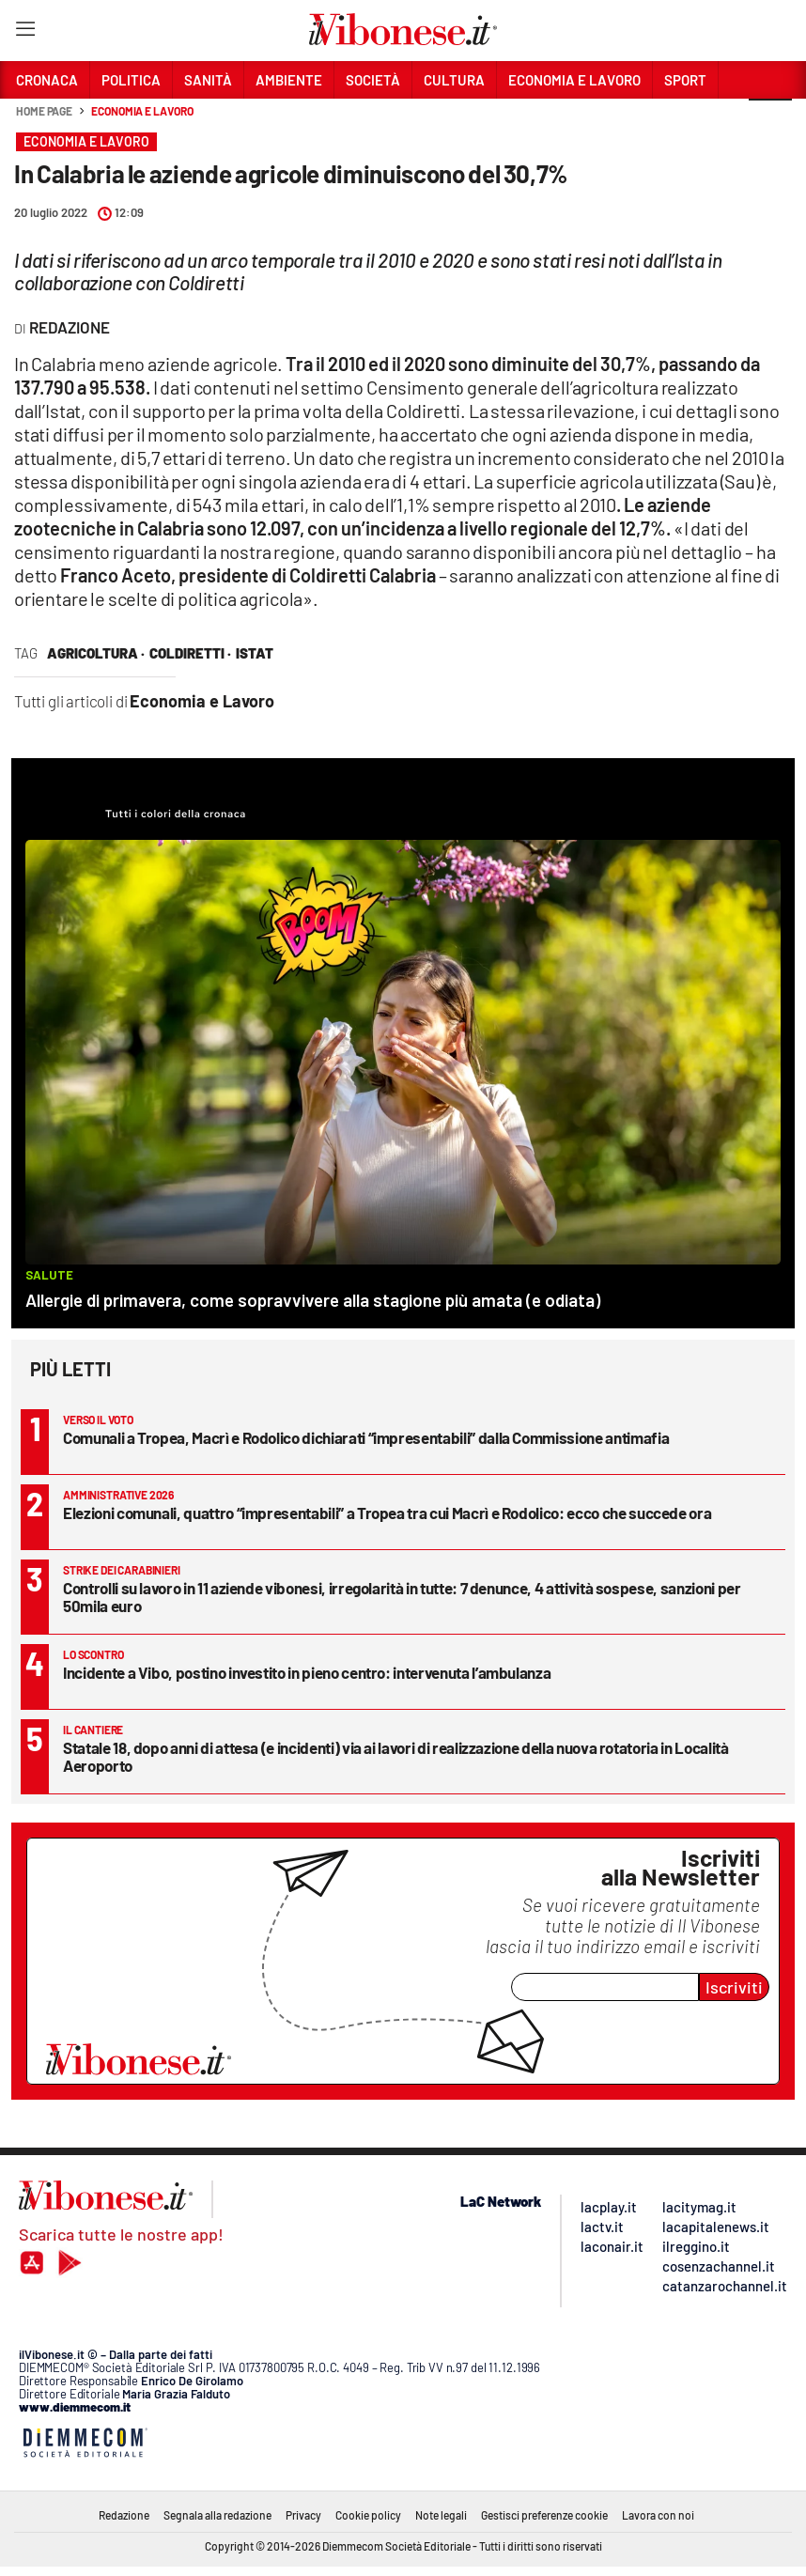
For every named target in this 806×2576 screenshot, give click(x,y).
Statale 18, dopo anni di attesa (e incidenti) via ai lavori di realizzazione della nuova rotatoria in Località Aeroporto (396, 1756)
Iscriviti (734, 1987)
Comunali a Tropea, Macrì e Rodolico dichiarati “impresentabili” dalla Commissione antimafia (366, 1437)
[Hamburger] (25, 32)
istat (254, 652)
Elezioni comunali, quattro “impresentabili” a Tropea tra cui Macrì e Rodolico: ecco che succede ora (387, 1512)
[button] (770, 121)
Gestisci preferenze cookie (544, 2515)
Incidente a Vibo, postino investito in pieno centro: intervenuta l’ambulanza (306, 1672)
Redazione (124, 2515)
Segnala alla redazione (217, 2515)
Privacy (303, 2515)
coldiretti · (190, 652)
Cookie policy (368, 2515)
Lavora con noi (658, 2515)
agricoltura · (96, 652)
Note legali (441, 2515)
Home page (44, 110)
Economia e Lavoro (142, 110)
